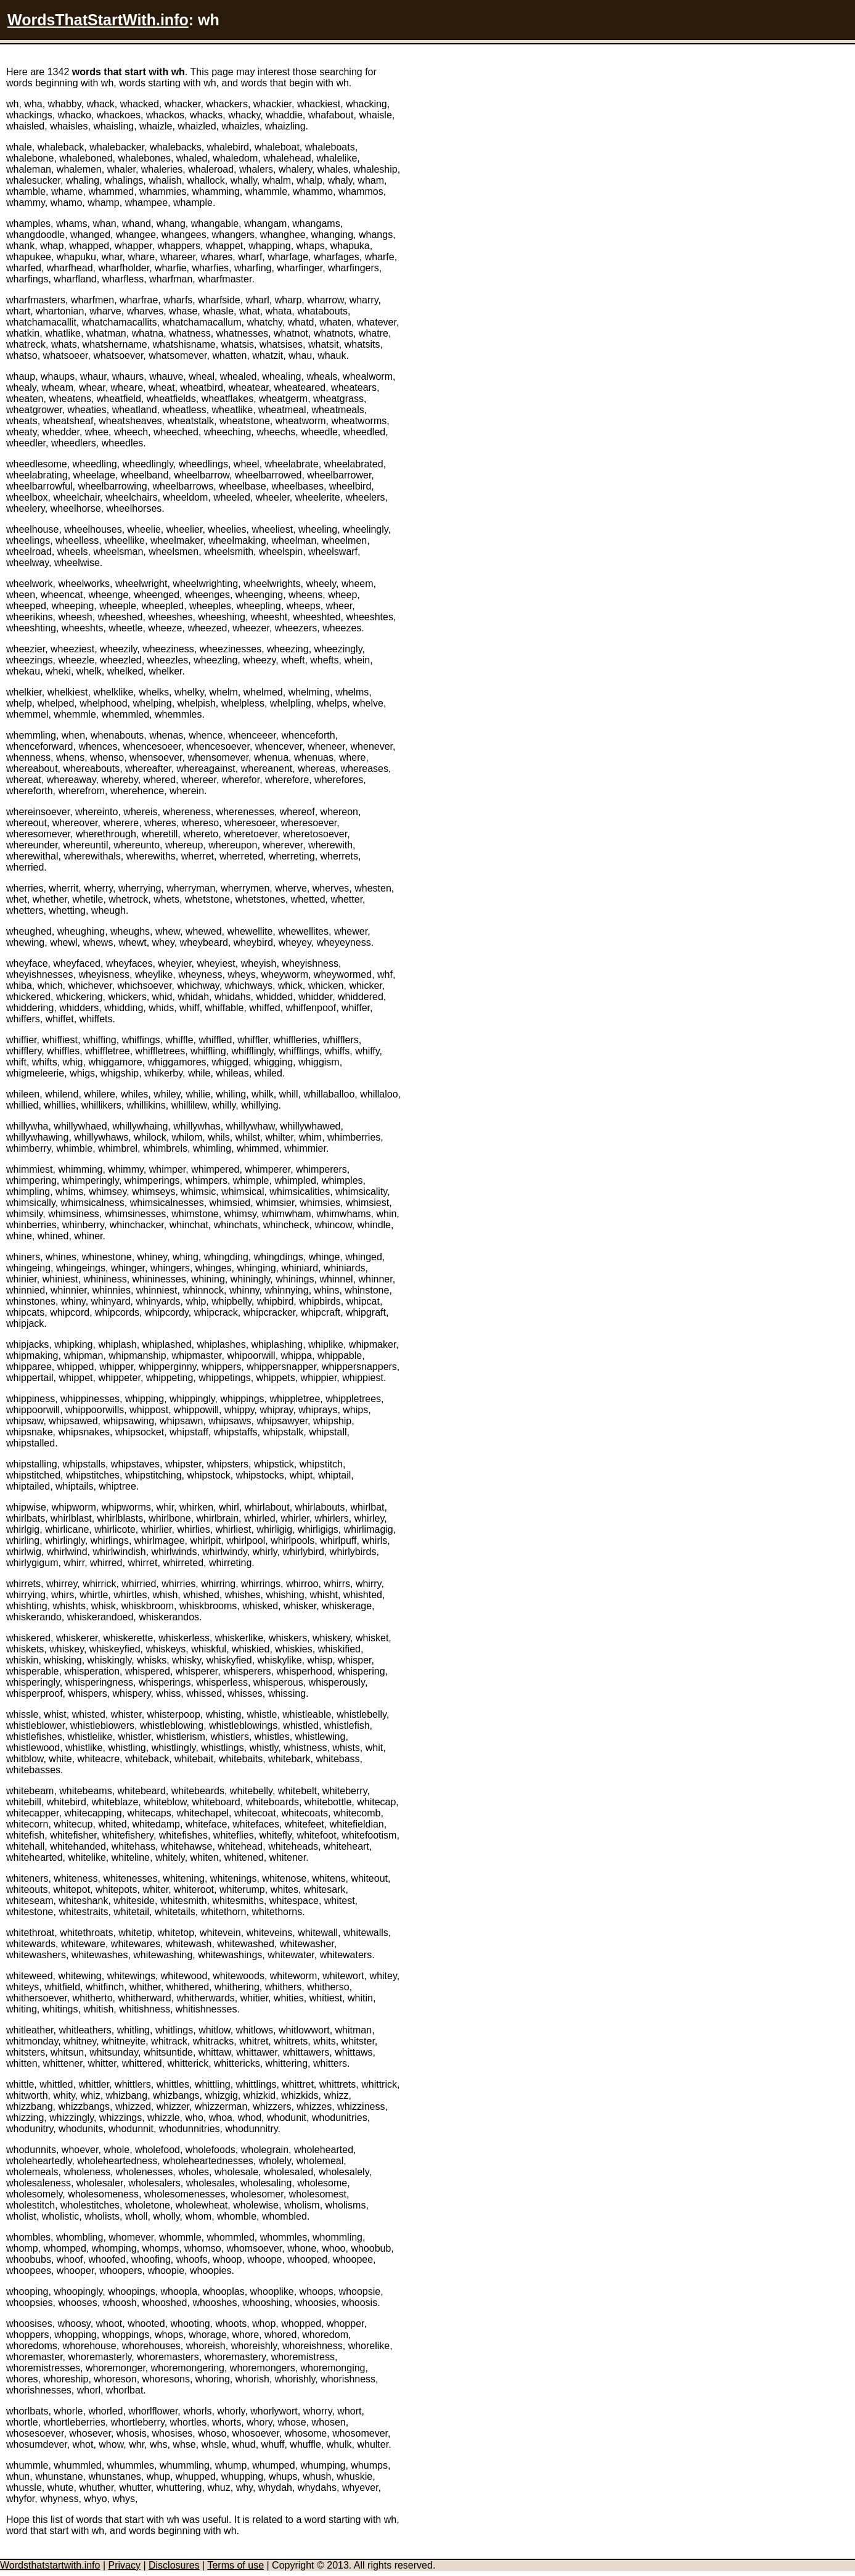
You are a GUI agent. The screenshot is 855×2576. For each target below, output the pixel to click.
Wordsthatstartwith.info (50, 2565)
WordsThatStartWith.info (98, 19)
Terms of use (235, 2565)
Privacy (124, 2565)
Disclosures (174, 2565)
